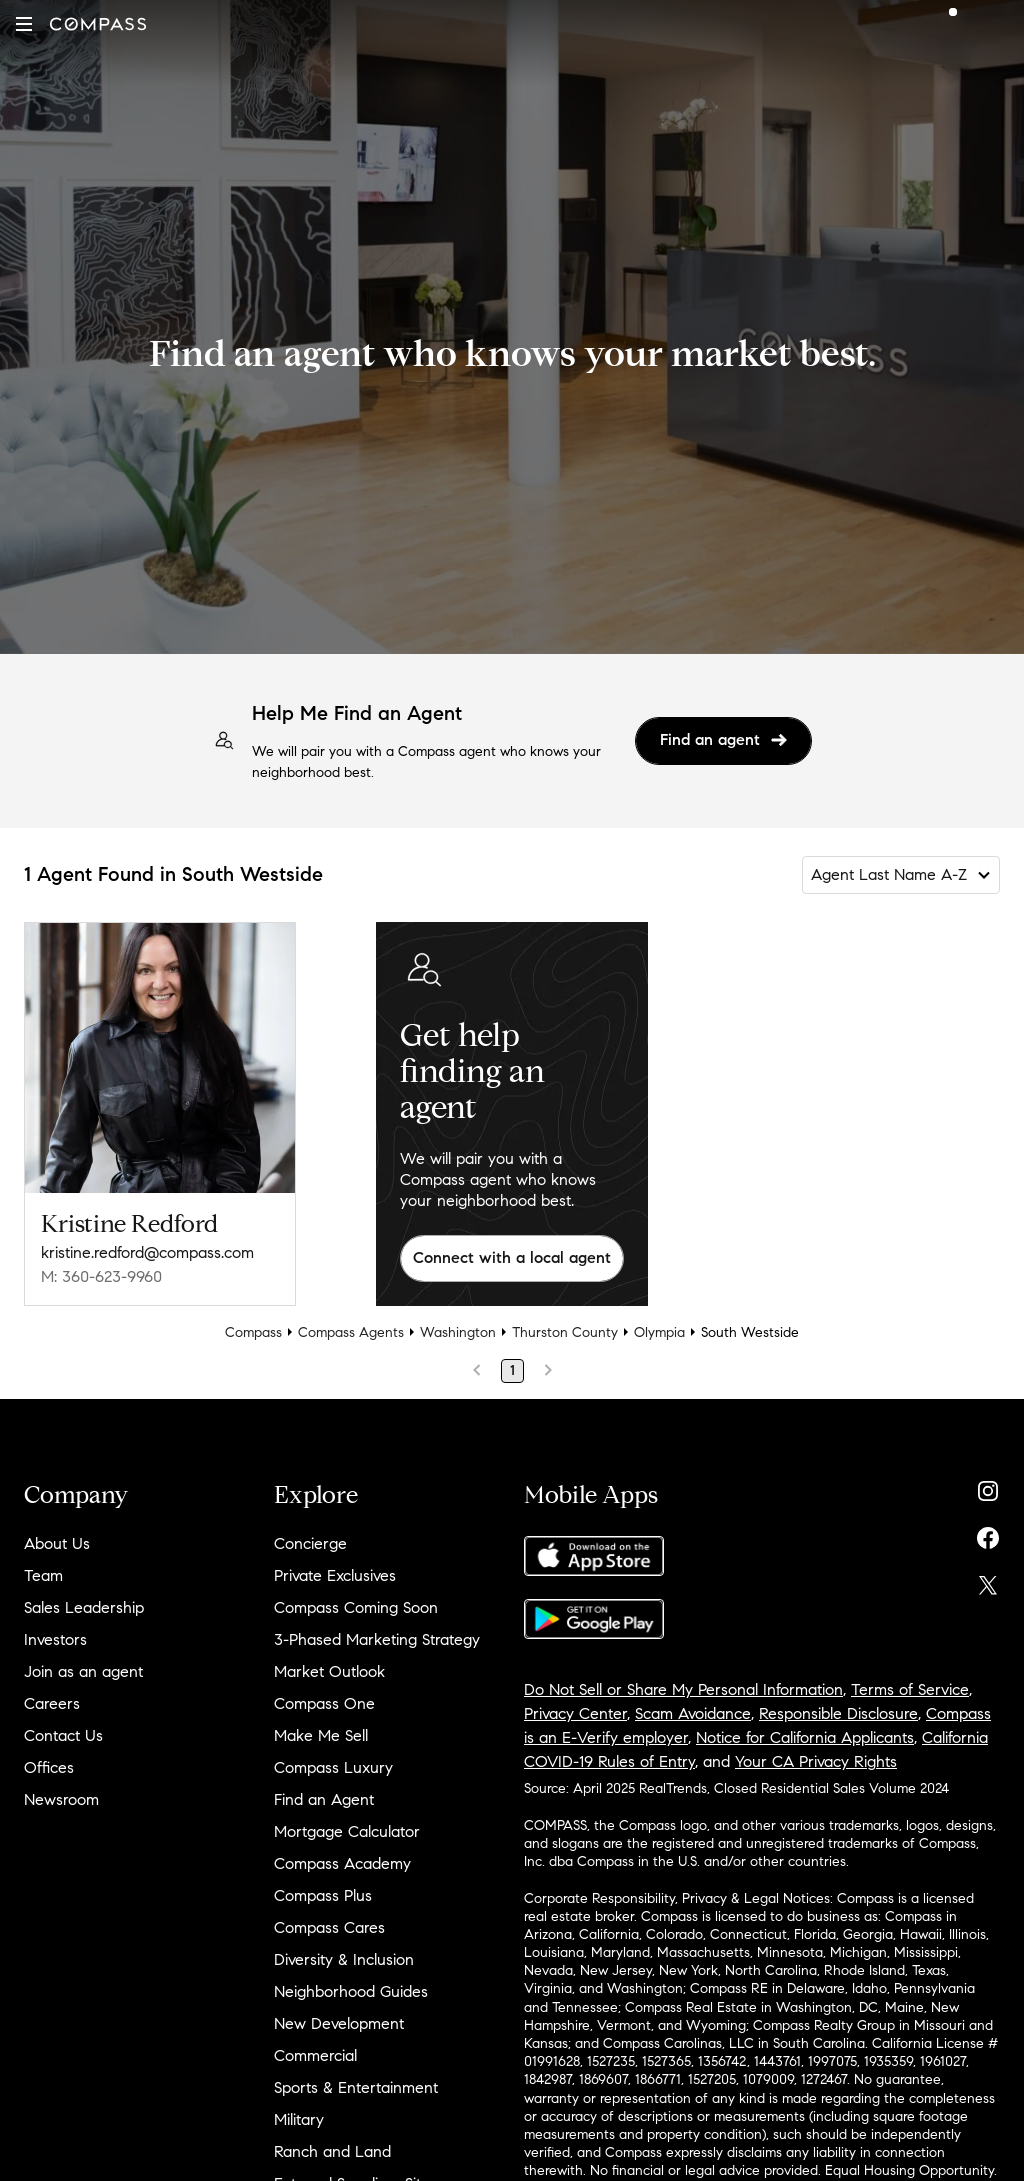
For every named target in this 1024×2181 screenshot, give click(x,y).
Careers (52, 1703)
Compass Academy (342, 1863)
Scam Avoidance (693, 1713)
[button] (24, 24)
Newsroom (61, 1799)
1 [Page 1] (512, 1370)
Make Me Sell (321, 1735)
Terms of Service (910, 1689)
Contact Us (63, 1735)
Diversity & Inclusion (344, 1959)
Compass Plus (323, 1895)
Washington (458, 1332)
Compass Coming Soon (356, 1607)
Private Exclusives (335, 1575)
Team (43, 1575)
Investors (55, 1639)
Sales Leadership (84, 1607)
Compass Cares (329, 1927)
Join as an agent (83, 1671)
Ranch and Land (332, 2151)
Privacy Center (575, 1713)
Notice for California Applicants (805, 1737)
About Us (57, 1543)
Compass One (324, 1703)
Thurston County (565, 1332)
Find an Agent (324, 1799)
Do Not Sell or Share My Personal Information (683, 1689)
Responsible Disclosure (838, 1713)
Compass (253, 1332)
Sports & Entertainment (356, 2087)
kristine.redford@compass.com (147, 1252)
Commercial (315, 2055)
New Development (339, 2023)
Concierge (310, 1543)
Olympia (659, 1332)
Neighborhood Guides (351, 1991)
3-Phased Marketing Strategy (377, 1639)
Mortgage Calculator (347, 1831)
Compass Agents (351, 1332)
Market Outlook (329, 1671)
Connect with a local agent (512, 1257)
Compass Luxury (333, 1767)
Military (299, 2119)
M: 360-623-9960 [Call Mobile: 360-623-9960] (101, 1276)
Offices (49, 1767)
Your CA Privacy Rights (816, 1761)
